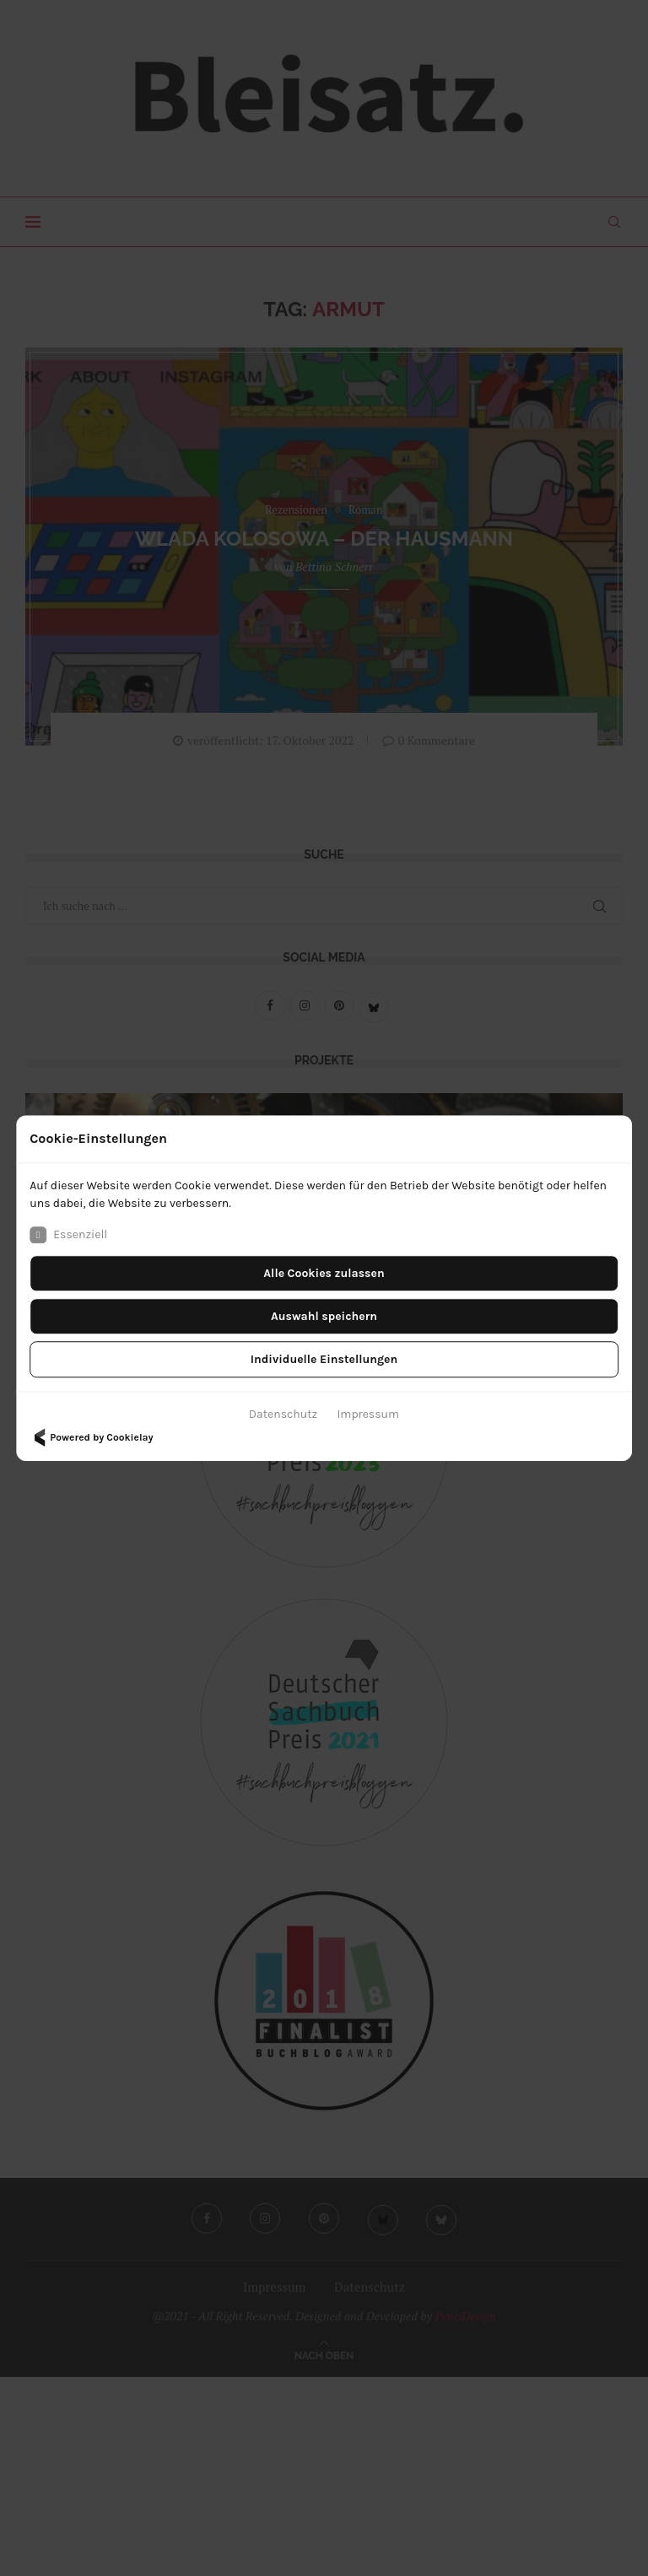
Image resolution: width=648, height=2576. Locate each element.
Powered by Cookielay (91, 1437)
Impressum (368, 1414)
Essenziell (68, 1234)
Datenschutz (283, 1414)
